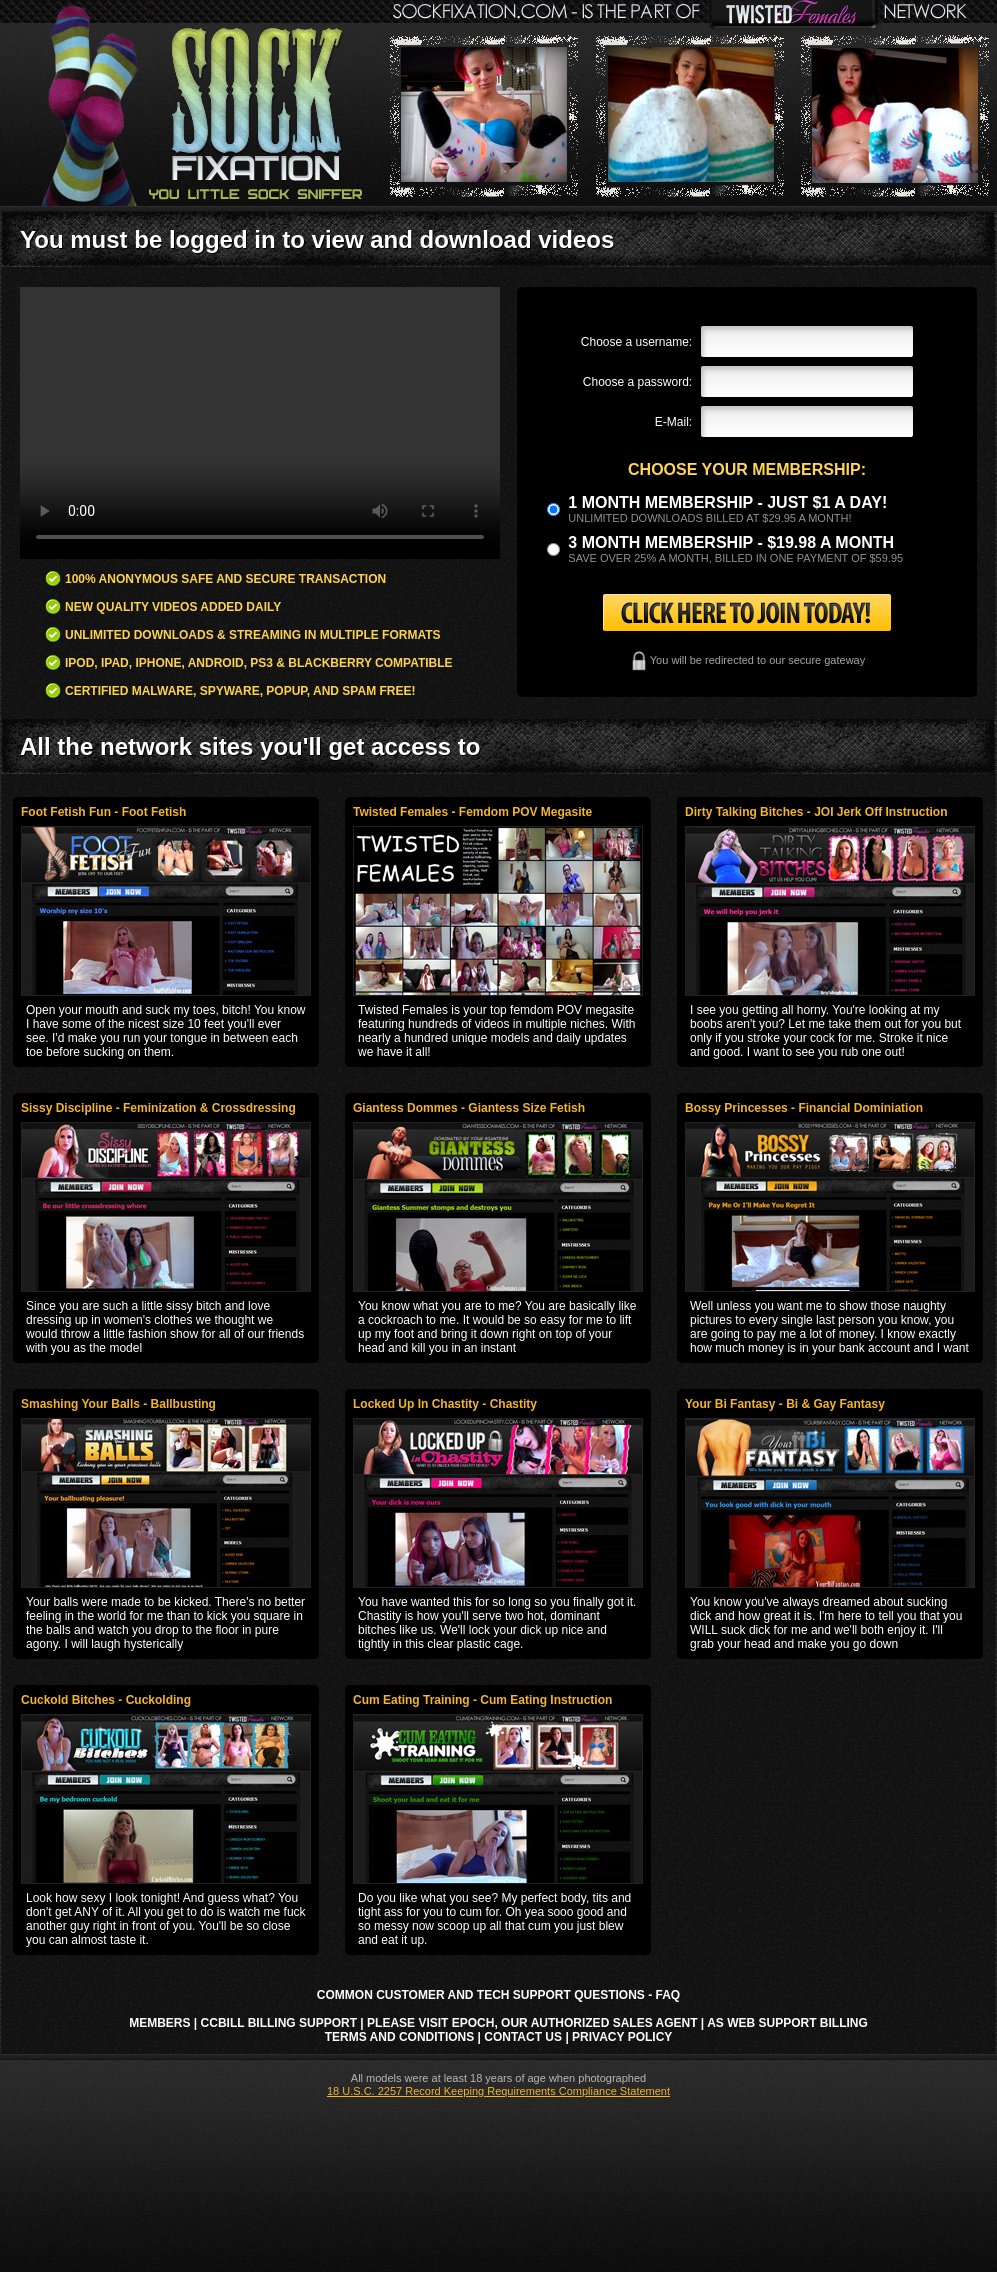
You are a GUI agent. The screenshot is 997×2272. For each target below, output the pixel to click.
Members (159, 2023)
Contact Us (523, 2037)
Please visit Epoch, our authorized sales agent (532, 2023)
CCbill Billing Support (279, 2023)
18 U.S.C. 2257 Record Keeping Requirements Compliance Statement (498, 2091)
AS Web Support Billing (787, 2023)
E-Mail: (673, 422)
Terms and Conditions (400, 2037)
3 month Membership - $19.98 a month (731, 542)
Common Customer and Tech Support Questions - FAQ (498, 1995)
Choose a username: (636, 342)
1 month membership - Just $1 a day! (727, 502)
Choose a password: (637, 382)
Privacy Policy (622, 2037)
